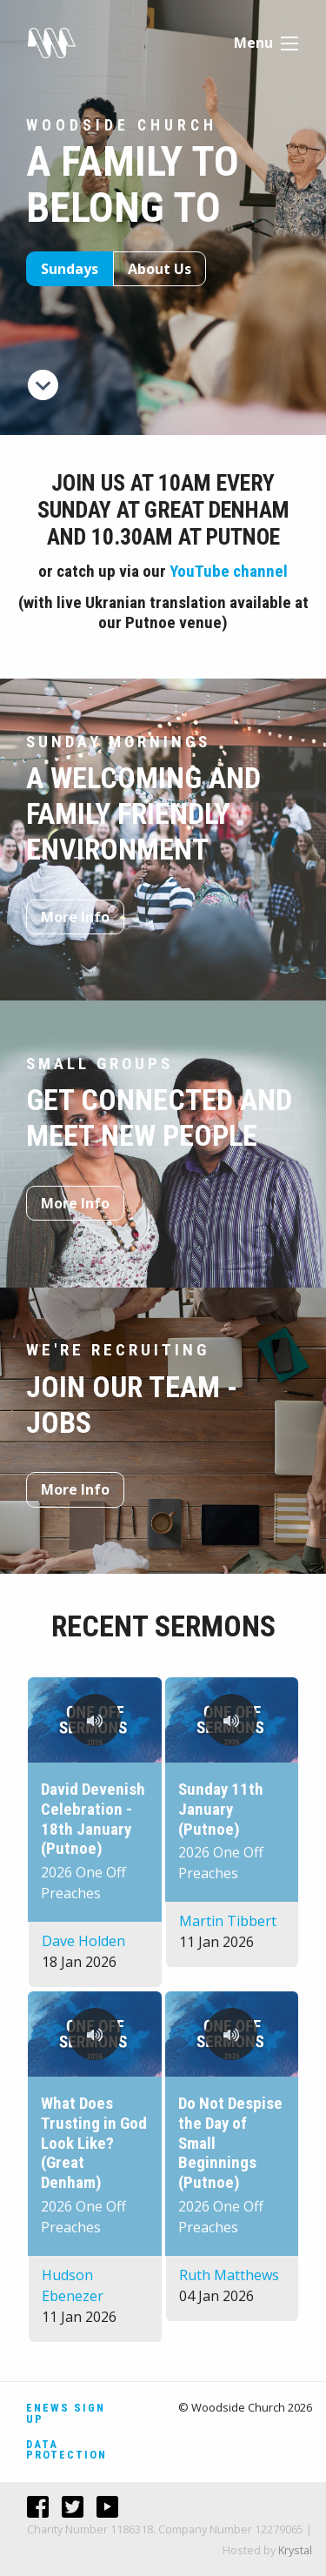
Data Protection (66, 2450)
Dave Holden (83, 1940)
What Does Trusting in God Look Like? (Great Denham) (94, 2142)
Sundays (69, 268)
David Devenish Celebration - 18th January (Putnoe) (93, 1818)
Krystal (295, 2550)
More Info (75, 917)
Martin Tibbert (227, 1920)
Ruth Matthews (229, 2275)
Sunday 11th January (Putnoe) (220, 1809)
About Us (159, 268)
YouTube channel (229, 571)
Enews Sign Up (65, 2413)
